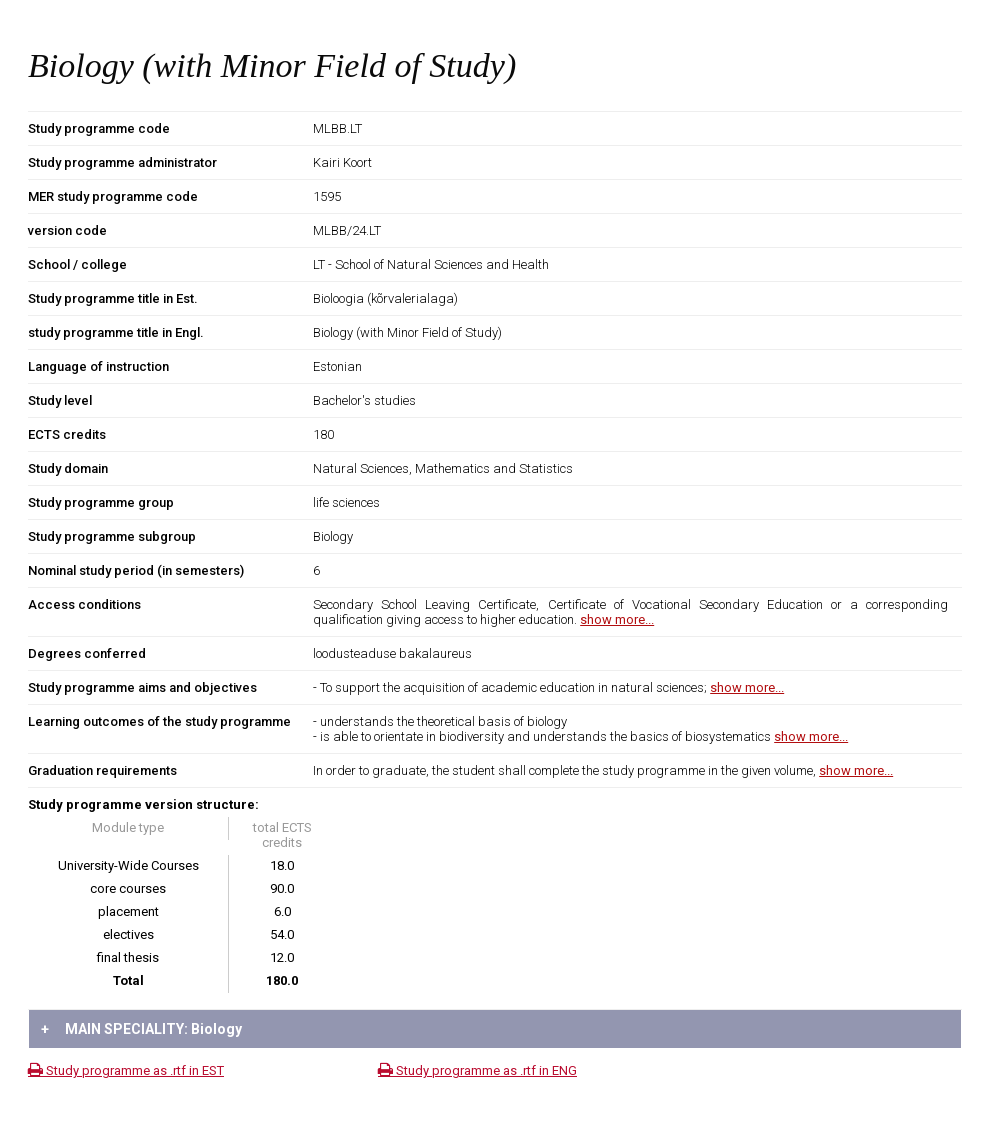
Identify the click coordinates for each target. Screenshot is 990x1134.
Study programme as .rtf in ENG (477, 1070)
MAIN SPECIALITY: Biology (141, 1029)
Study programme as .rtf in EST (126, 1070)
